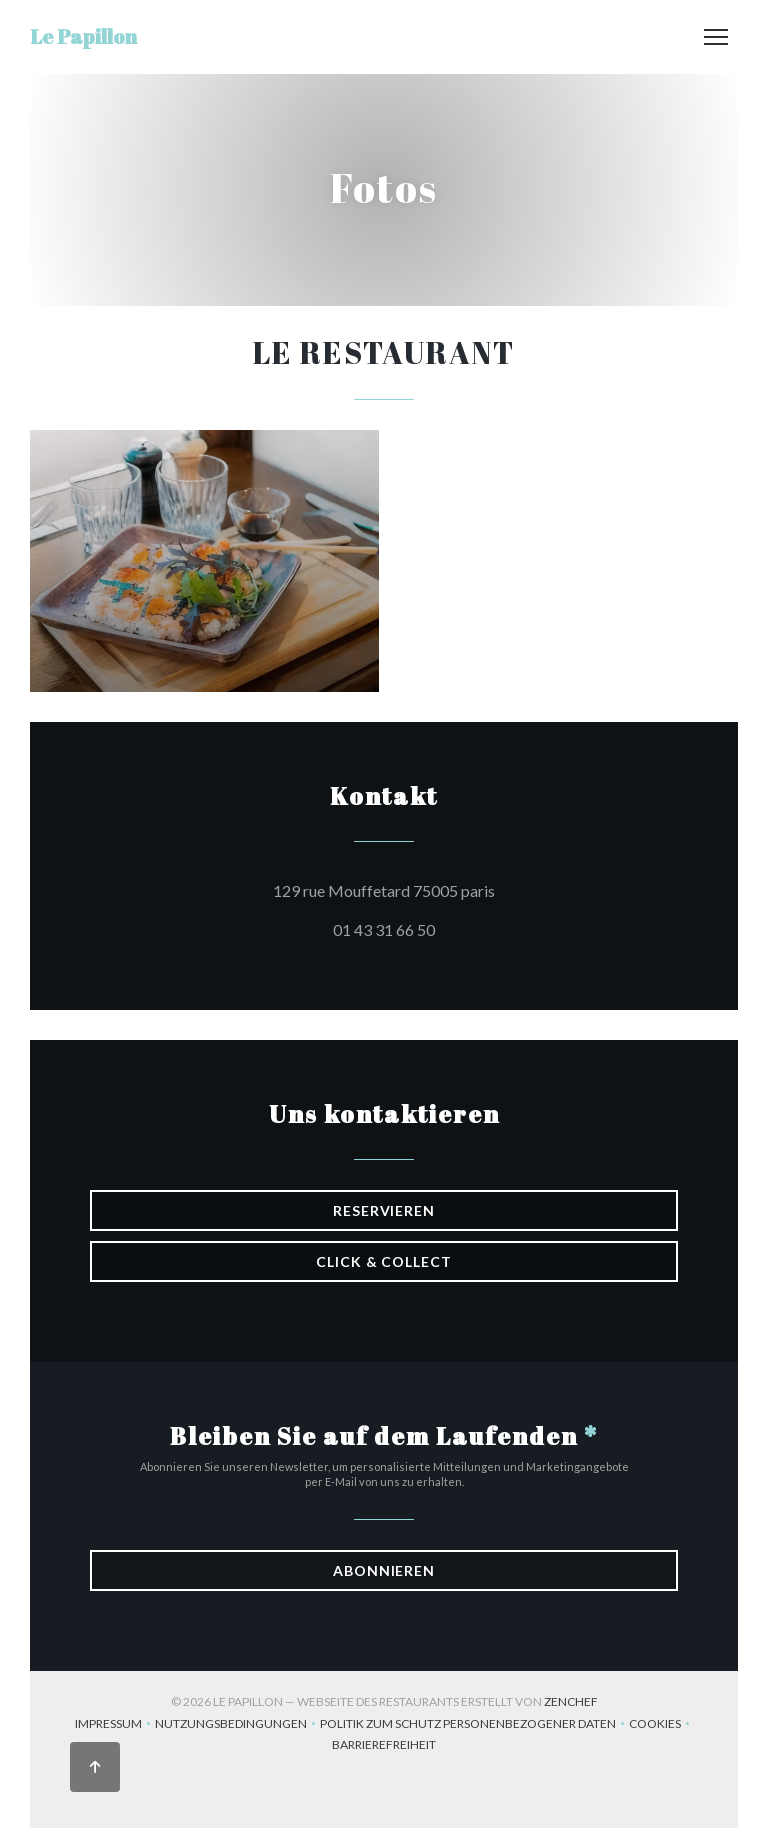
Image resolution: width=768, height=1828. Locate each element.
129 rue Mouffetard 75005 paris (474, 888)
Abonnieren (384, 1570)
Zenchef (571, 1701)
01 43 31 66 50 (384, 929)
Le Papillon (83, 36)
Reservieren (384, 1210)
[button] (716, 37)
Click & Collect (384, 1261)
